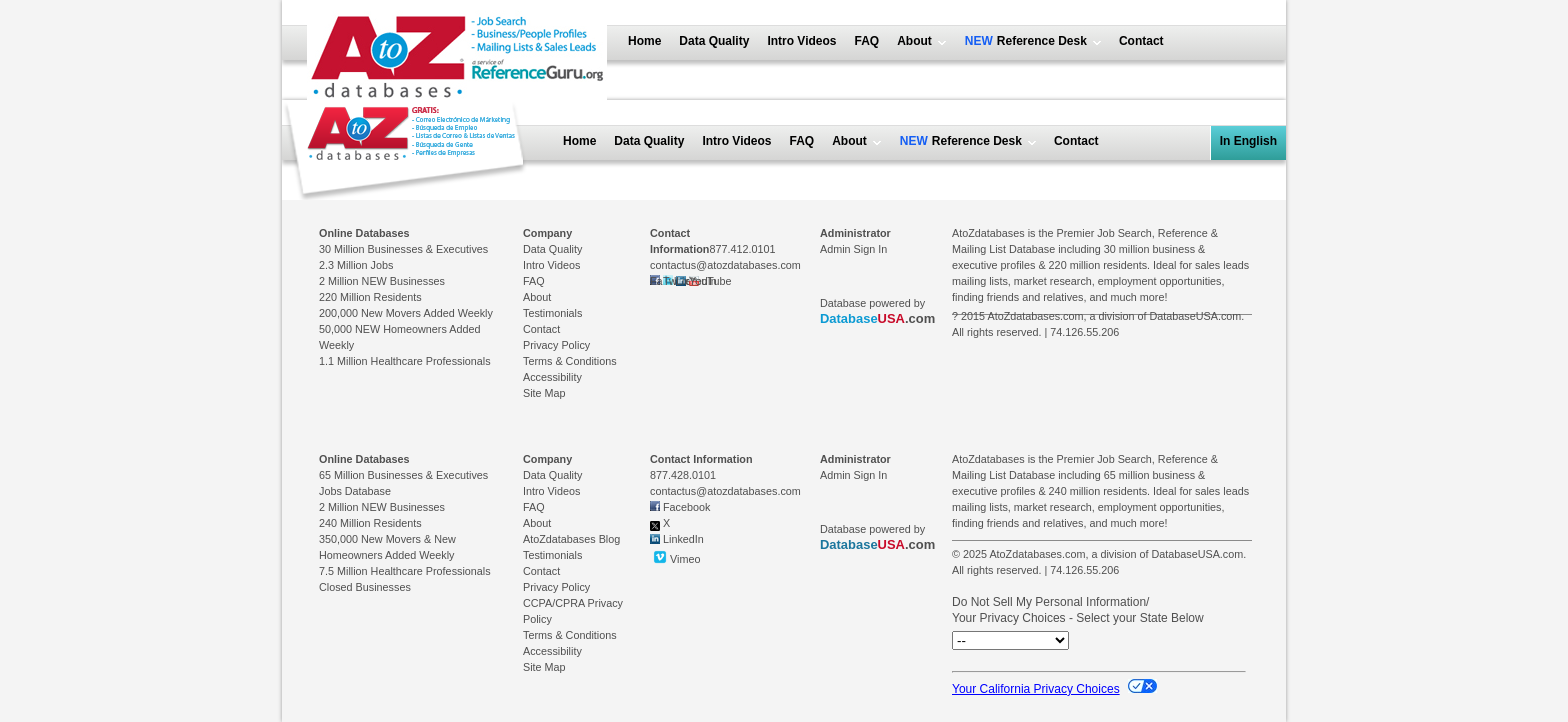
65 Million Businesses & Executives (403, 475)
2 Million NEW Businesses (382, 281)
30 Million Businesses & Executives (403, 249)
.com (877, 318)
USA (891, 318)
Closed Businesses (365, 587)
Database (849, 318)
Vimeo (675, 557)
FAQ (867, 41)
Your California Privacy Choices (1054, 689)
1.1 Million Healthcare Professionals (405, 361)
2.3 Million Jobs (356, 265)
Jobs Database (355, 491)
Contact (1141, 41)
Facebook (686, 507)
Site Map (544, 393)
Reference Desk (1040, 41)
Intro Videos (801, 41)
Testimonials (552, 313)
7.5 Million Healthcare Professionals (405, 571)
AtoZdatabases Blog (571, 539)
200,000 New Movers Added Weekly (406, 313)
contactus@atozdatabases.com (725, 265)
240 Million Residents (370, 523)
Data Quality (714, 41)
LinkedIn (683, 539)
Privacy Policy (556, 345)
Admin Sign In (853, 249)
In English (1248, 141)
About (914, 41)
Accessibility (552, 377)
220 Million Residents (370, 297)
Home (644, 41)
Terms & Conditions (570, 361)
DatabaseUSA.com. (1196, 316)
